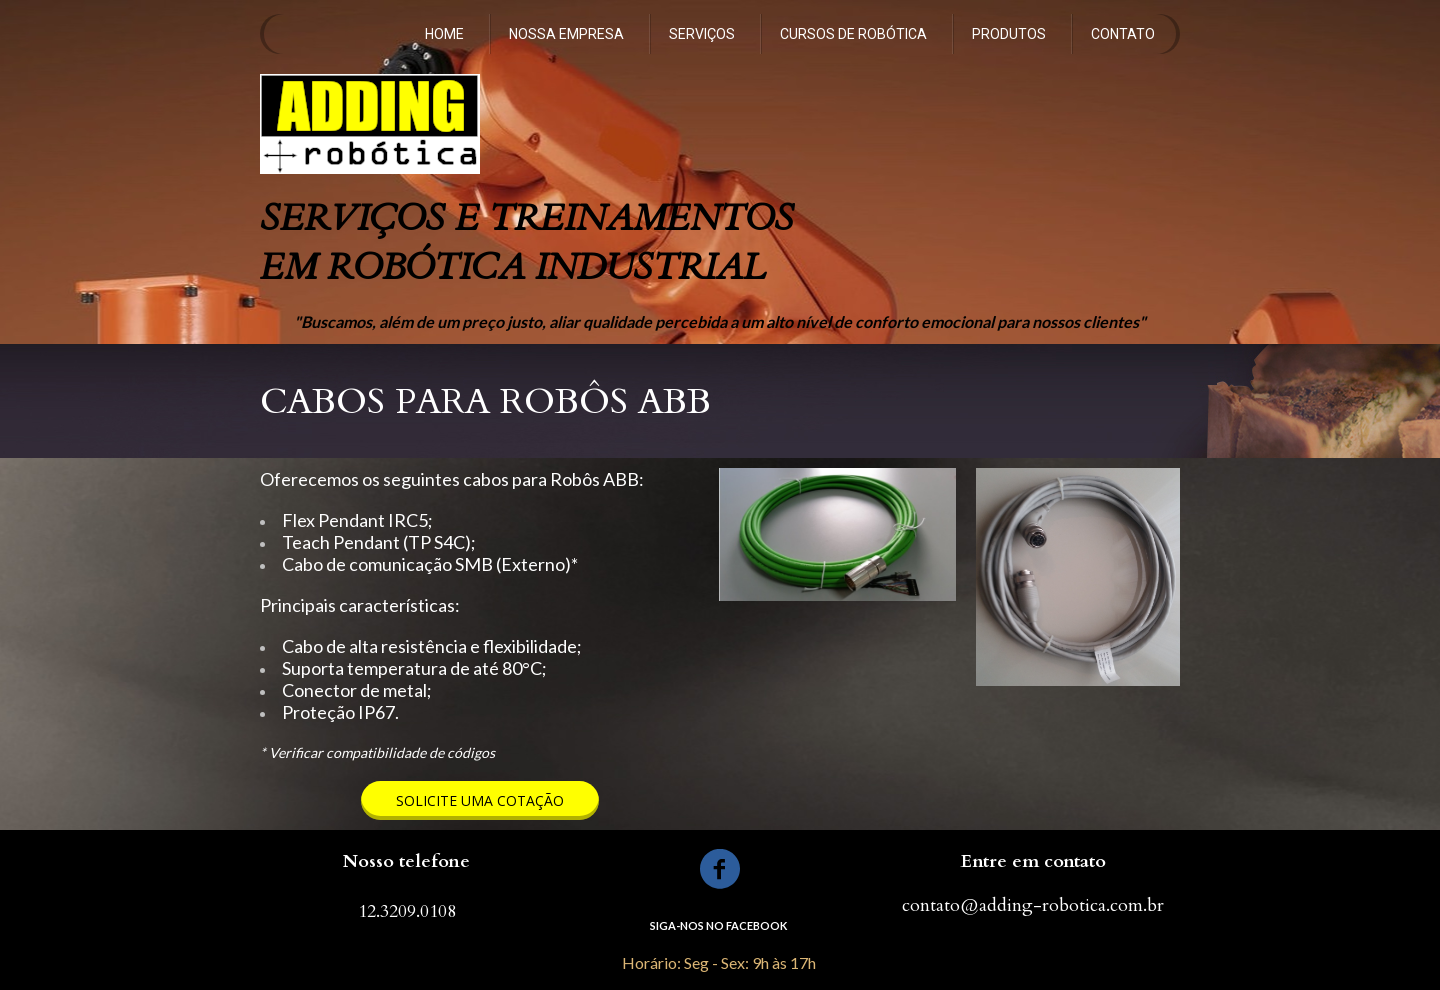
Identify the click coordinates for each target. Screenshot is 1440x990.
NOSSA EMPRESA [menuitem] (566, 34)
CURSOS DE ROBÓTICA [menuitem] (853, 34)
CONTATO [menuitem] (1123, 34)
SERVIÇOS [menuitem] (702, 34)
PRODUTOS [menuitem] (1009, 34)
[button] (480, 800)
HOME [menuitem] (444, 34)
